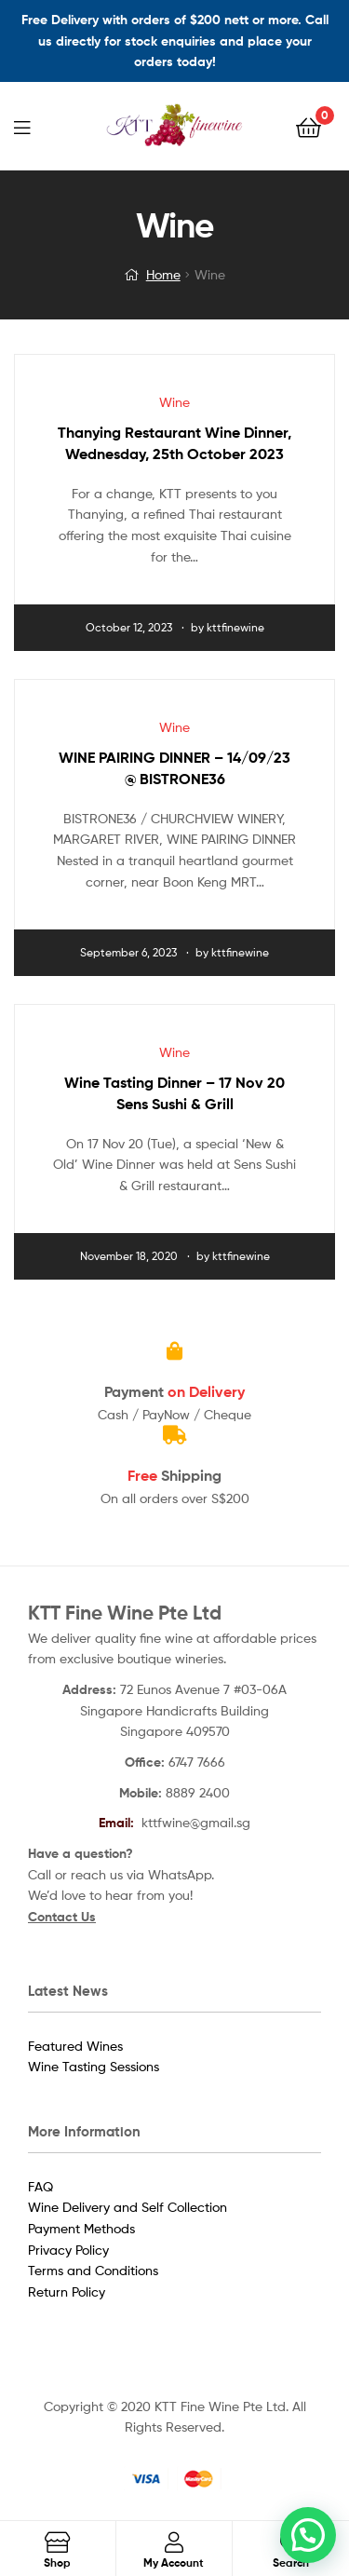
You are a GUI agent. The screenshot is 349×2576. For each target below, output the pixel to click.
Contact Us (62, 1916)
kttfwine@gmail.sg (195, 1822)
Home (163, 274)
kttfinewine (235, 627)
